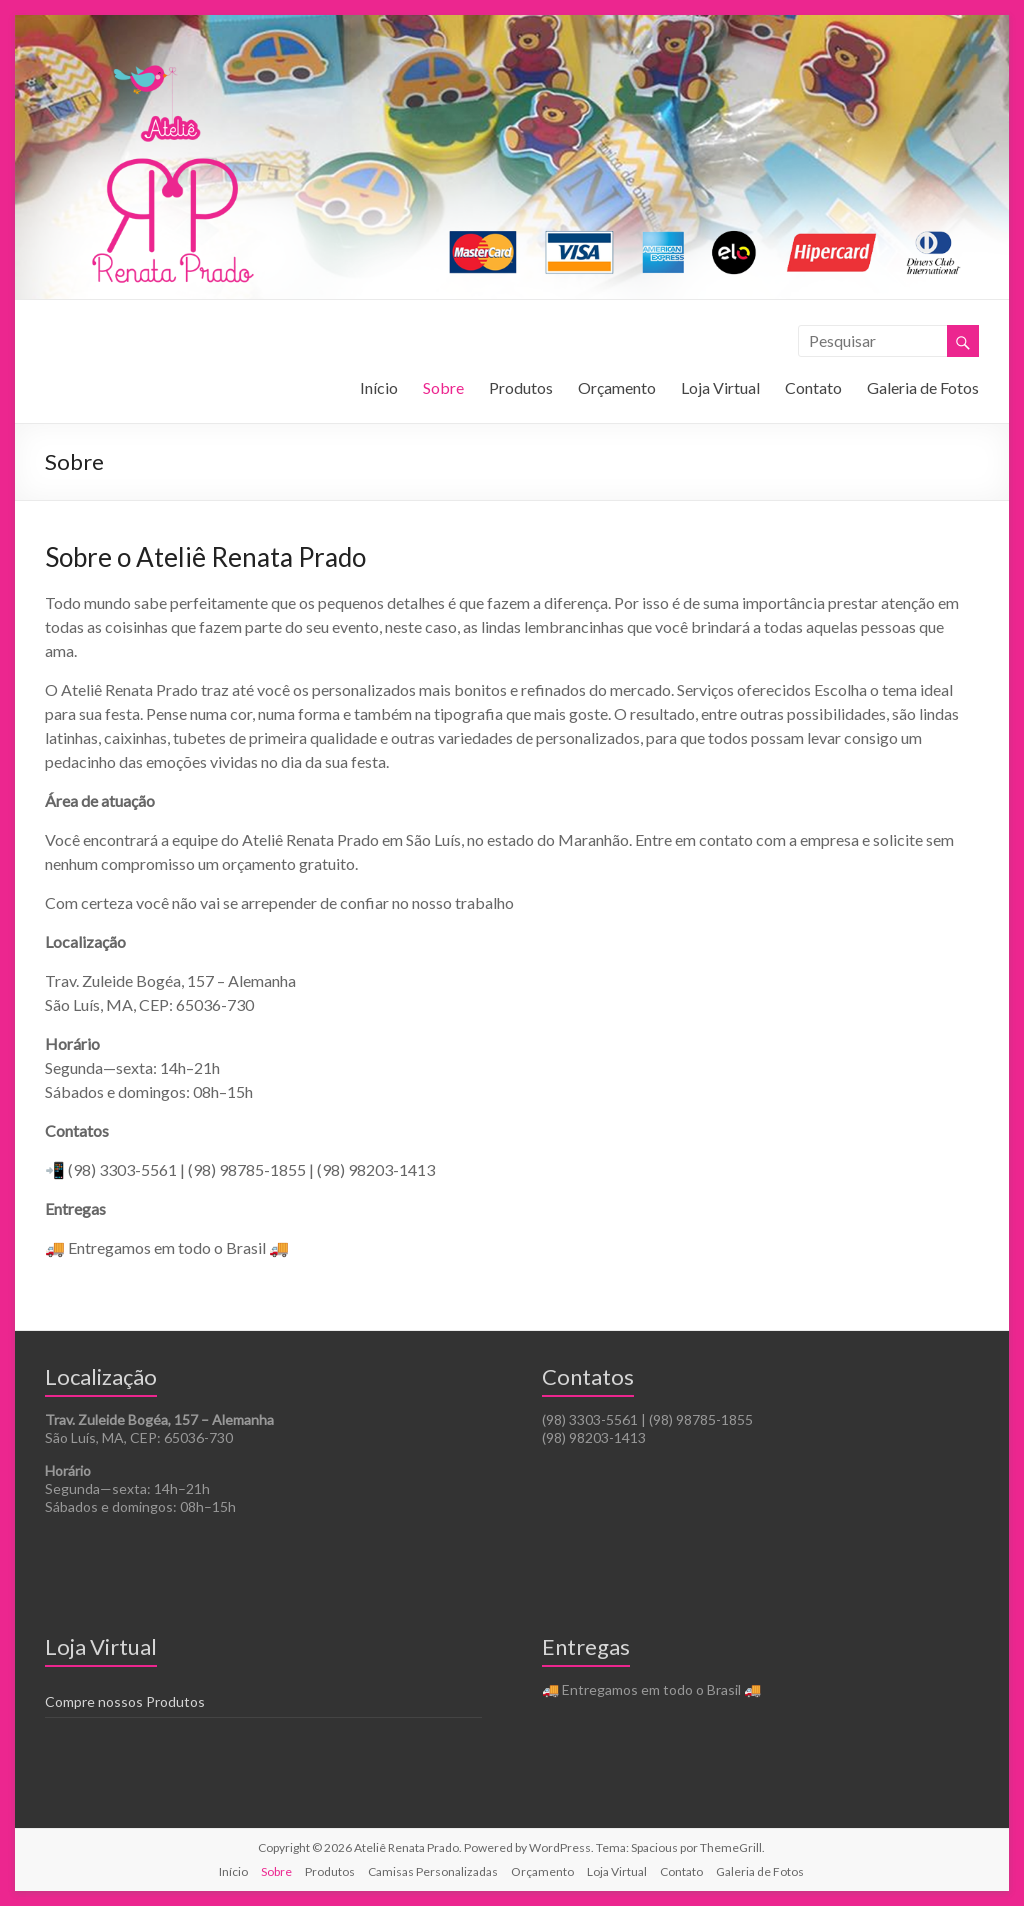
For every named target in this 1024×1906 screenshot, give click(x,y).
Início (379, 387)
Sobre (443, 387)
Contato (813, 387)
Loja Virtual (720, 387)
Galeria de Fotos (923, 387)
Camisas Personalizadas (433, 1871)
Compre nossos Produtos (125, 1701)
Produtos (521, 387)
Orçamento (617, 387)
